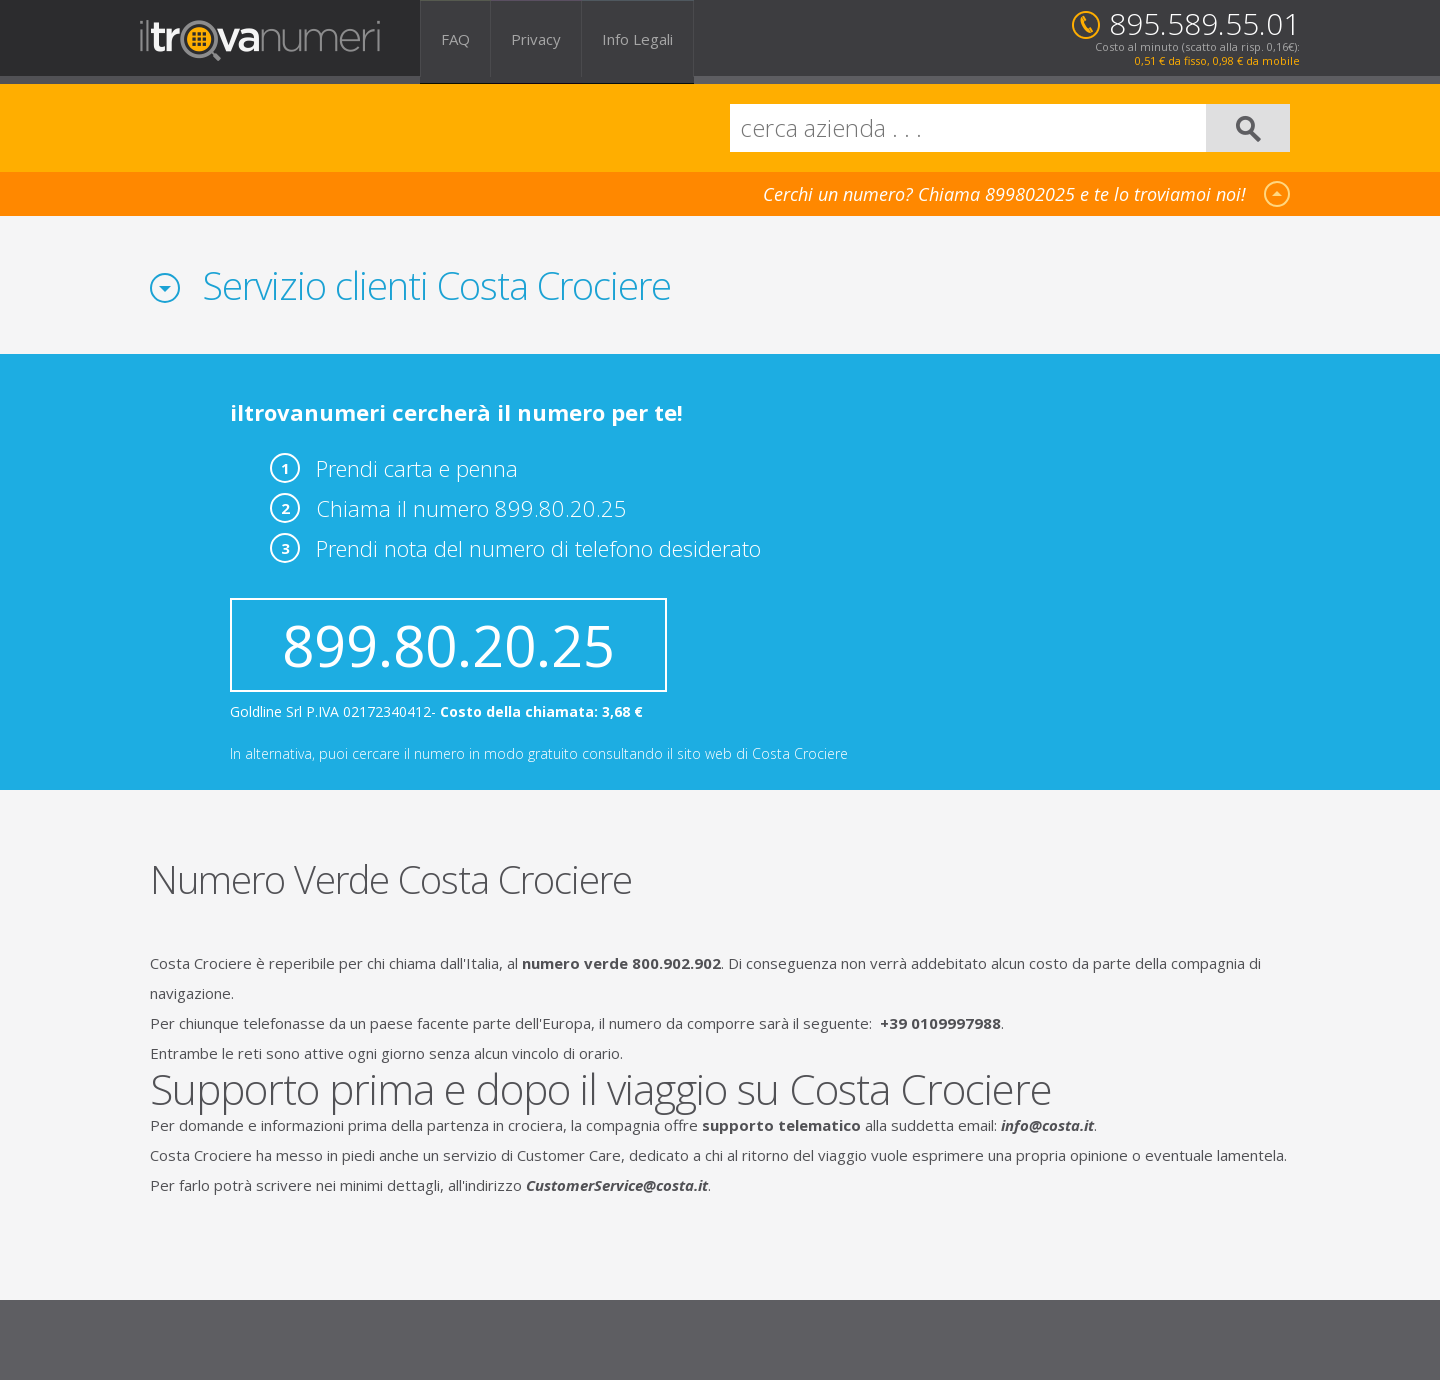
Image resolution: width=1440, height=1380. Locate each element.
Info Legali (637, 38)
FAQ (455, 38)
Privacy (536, 38)
